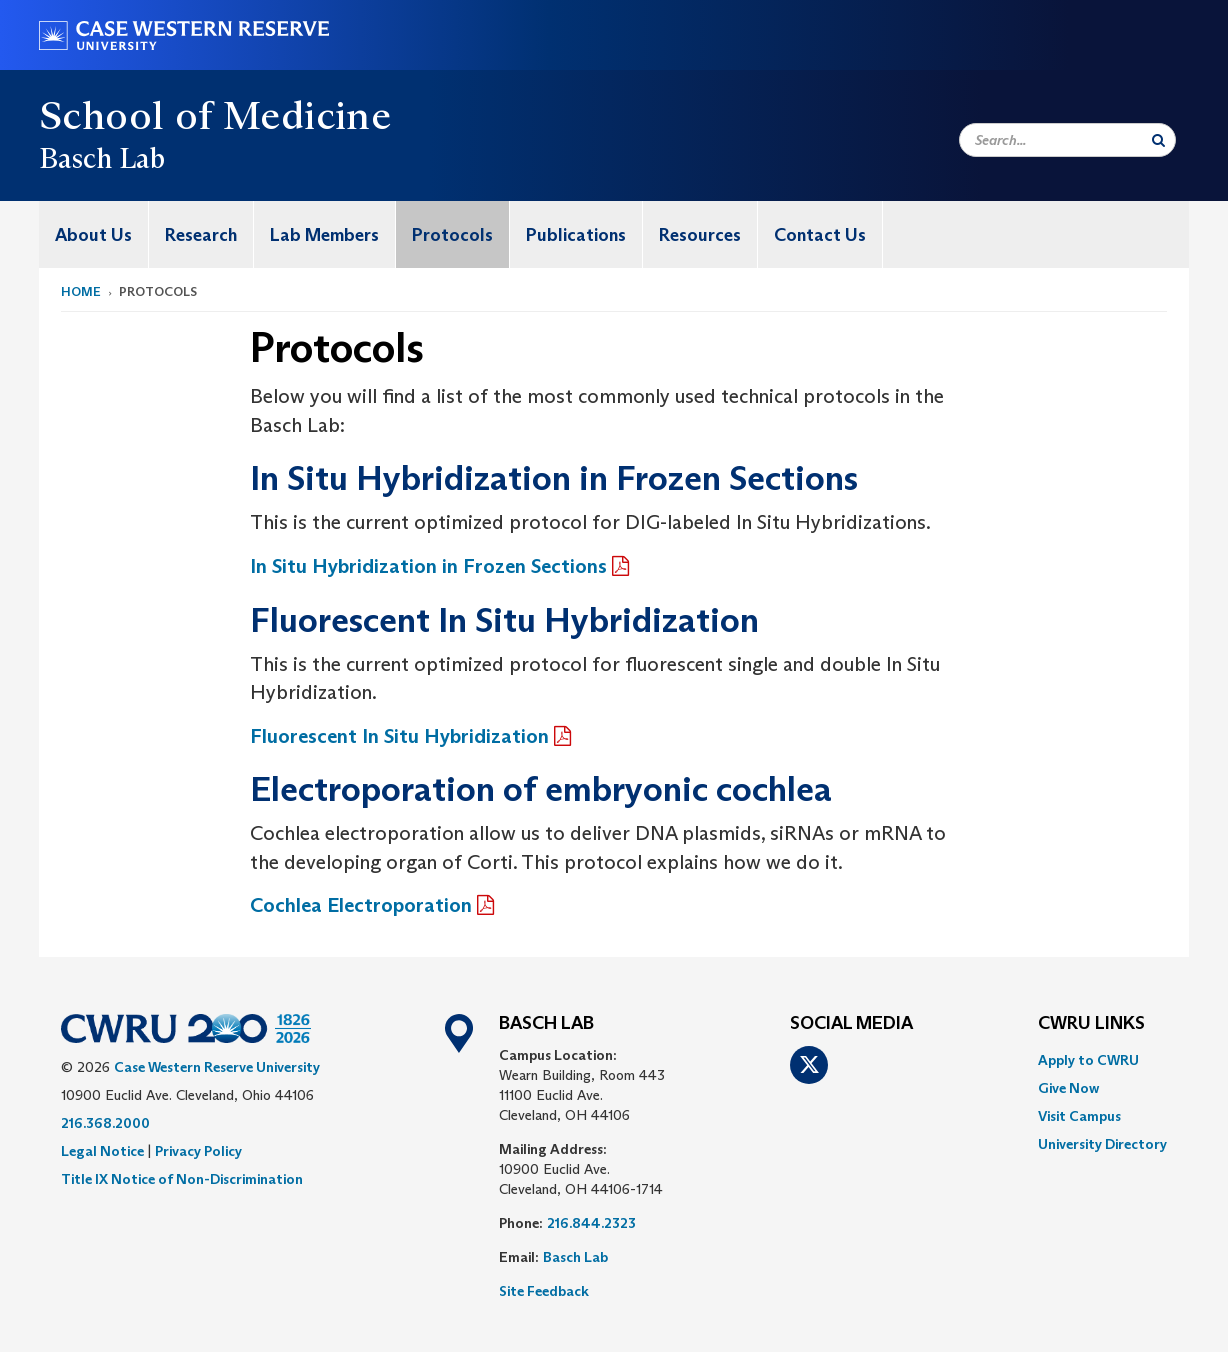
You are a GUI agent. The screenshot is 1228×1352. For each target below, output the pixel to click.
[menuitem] (94, 234)
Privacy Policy (198, 1151)
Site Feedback (544, 1291)
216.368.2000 (105, 1123)
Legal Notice (102, 1151)
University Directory (1102, 1144)
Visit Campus (1079, 1116)
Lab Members (324, 235)
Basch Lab (575, 1257)
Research (201, 235)
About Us (93, 235)
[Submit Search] (1158, 140)
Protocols (452, 235)
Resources (700, 235)
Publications (576, 235)
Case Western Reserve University (217, 1067)
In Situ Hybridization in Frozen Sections (428, 566)
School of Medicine (215, 115)
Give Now (1068, 1088)
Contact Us (820, 235)
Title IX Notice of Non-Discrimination (182, 1179)
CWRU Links (1091, 1024)
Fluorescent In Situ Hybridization (399, 736)
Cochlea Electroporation (361, 905)
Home (81, 291)
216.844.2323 (591, 1223)
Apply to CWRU (1088, 1060)
